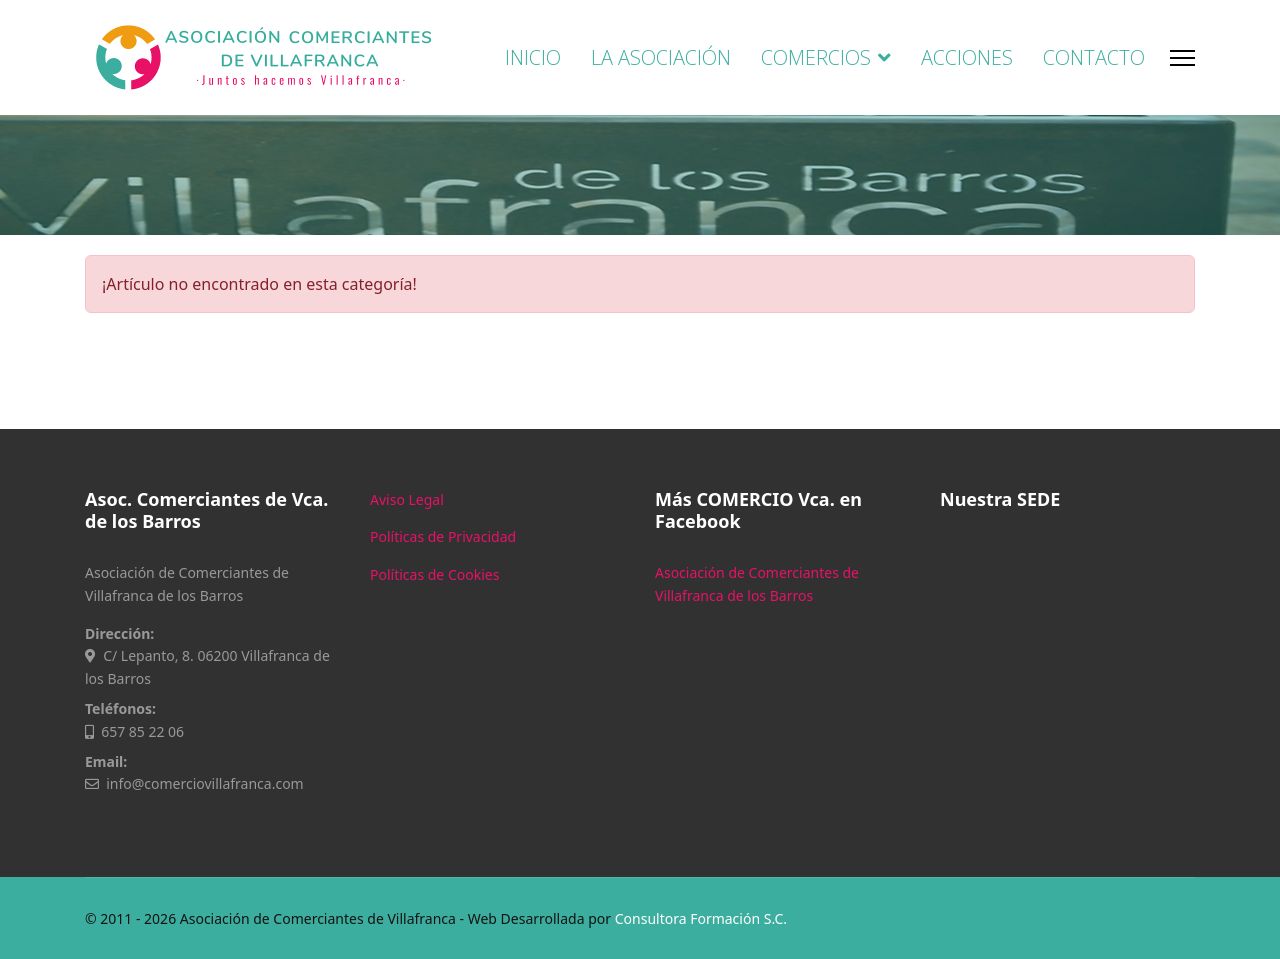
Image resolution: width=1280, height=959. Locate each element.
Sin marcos (1067, 676)
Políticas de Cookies (434, 574)
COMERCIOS (816, 57)
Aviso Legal (407, 499)
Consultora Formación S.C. (701, 918)
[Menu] (1182, 57)
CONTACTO (1094, 57)
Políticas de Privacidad (443, 536)
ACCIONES (967, 57)
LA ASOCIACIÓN (661, 57)
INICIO (533, 57)
